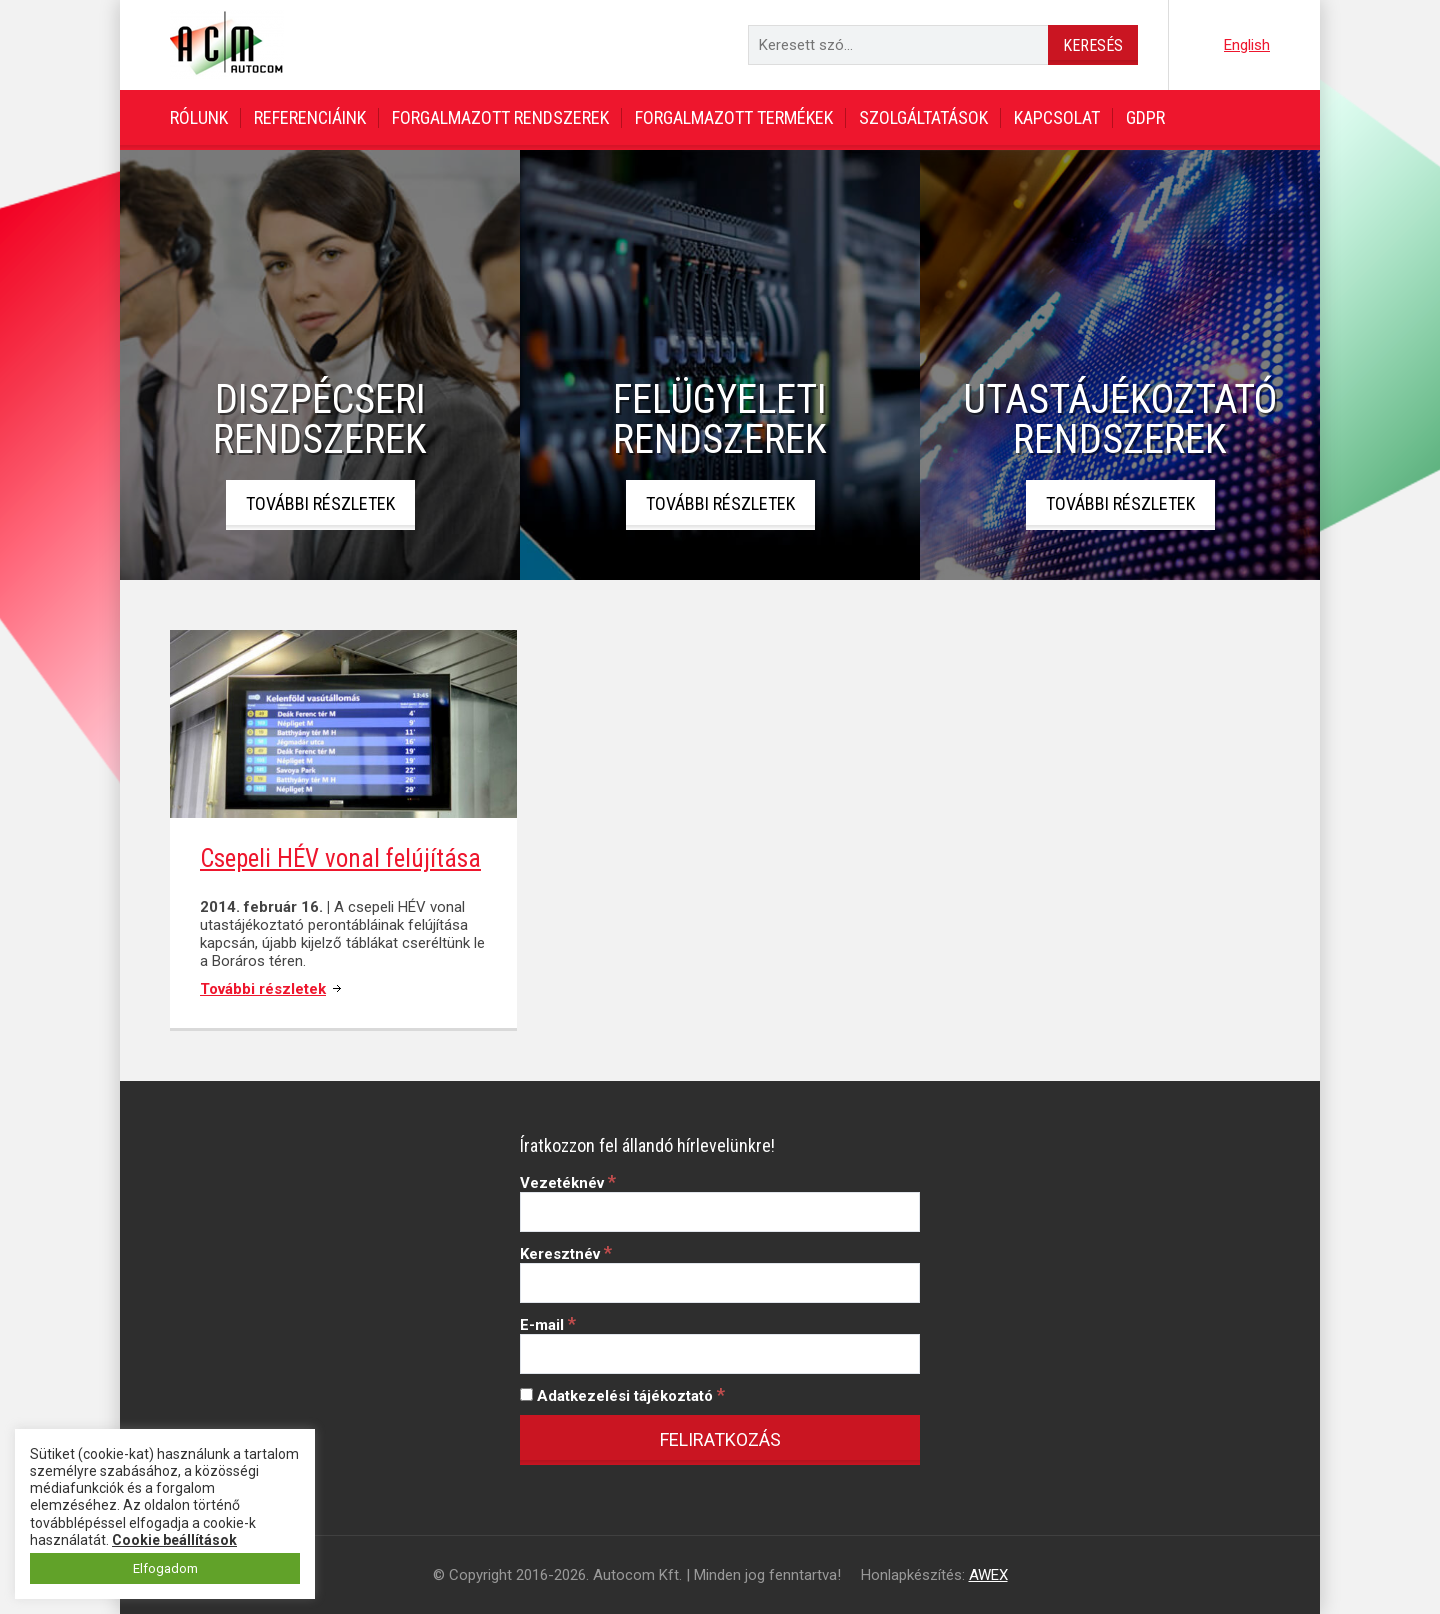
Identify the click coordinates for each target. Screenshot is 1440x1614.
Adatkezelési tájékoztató (622, 1396)
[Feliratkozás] (720, 1440)
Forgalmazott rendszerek (500, 117)
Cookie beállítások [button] (174, 1540)
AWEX (988, 1575)
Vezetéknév (568, 1183)
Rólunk (199, 117)
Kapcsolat (1057, 117)
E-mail (548, 1325)
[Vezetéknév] (720, 1212)
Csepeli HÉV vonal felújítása (340, 858)
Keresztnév (566, 1254)
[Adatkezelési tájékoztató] (526, 1394)
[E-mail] (720, 1354)
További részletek (320, 503)
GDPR (1145, 117)
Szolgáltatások (923, 117)
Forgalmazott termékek (734, 117)
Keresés (1093, 45)
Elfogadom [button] (165, 1568)
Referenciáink (310, 117)
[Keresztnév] (720, 1283)
